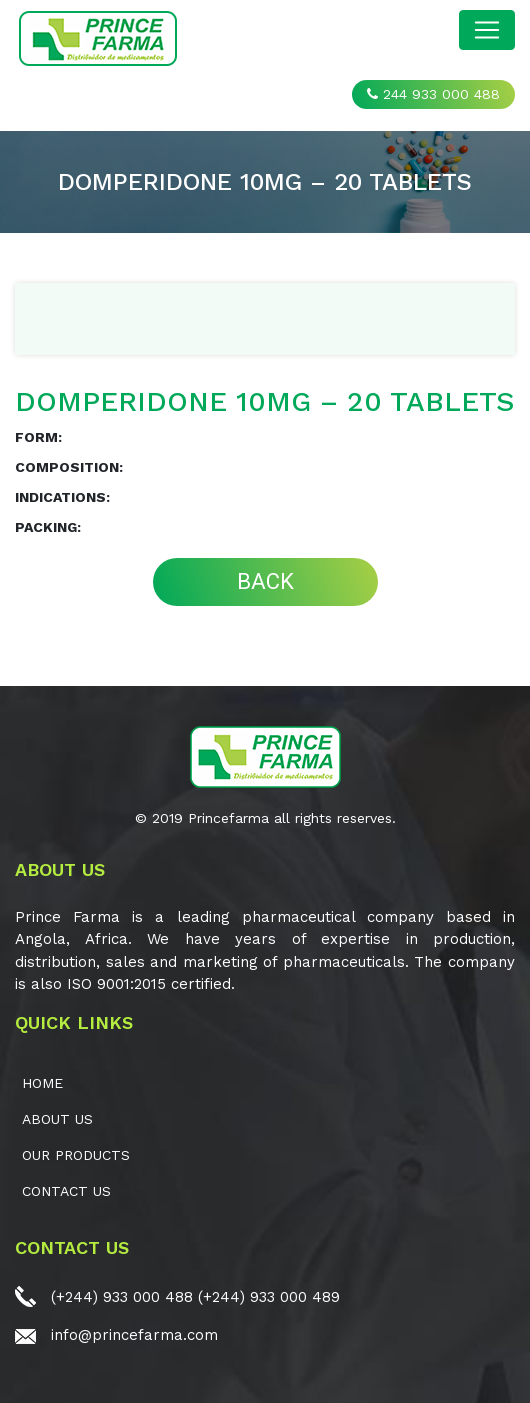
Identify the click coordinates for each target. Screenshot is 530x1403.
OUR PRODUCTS (76, 1155)
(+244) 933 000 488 (122, 1297)
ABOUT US (57, 1119)
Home (42, 1083)
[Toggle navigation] (487, 30)
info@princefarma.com (134, 1335)
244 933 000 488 (433, 94)
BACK (265, 581)
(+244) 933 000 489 (269, 1297)
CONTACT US (66, 1191)
